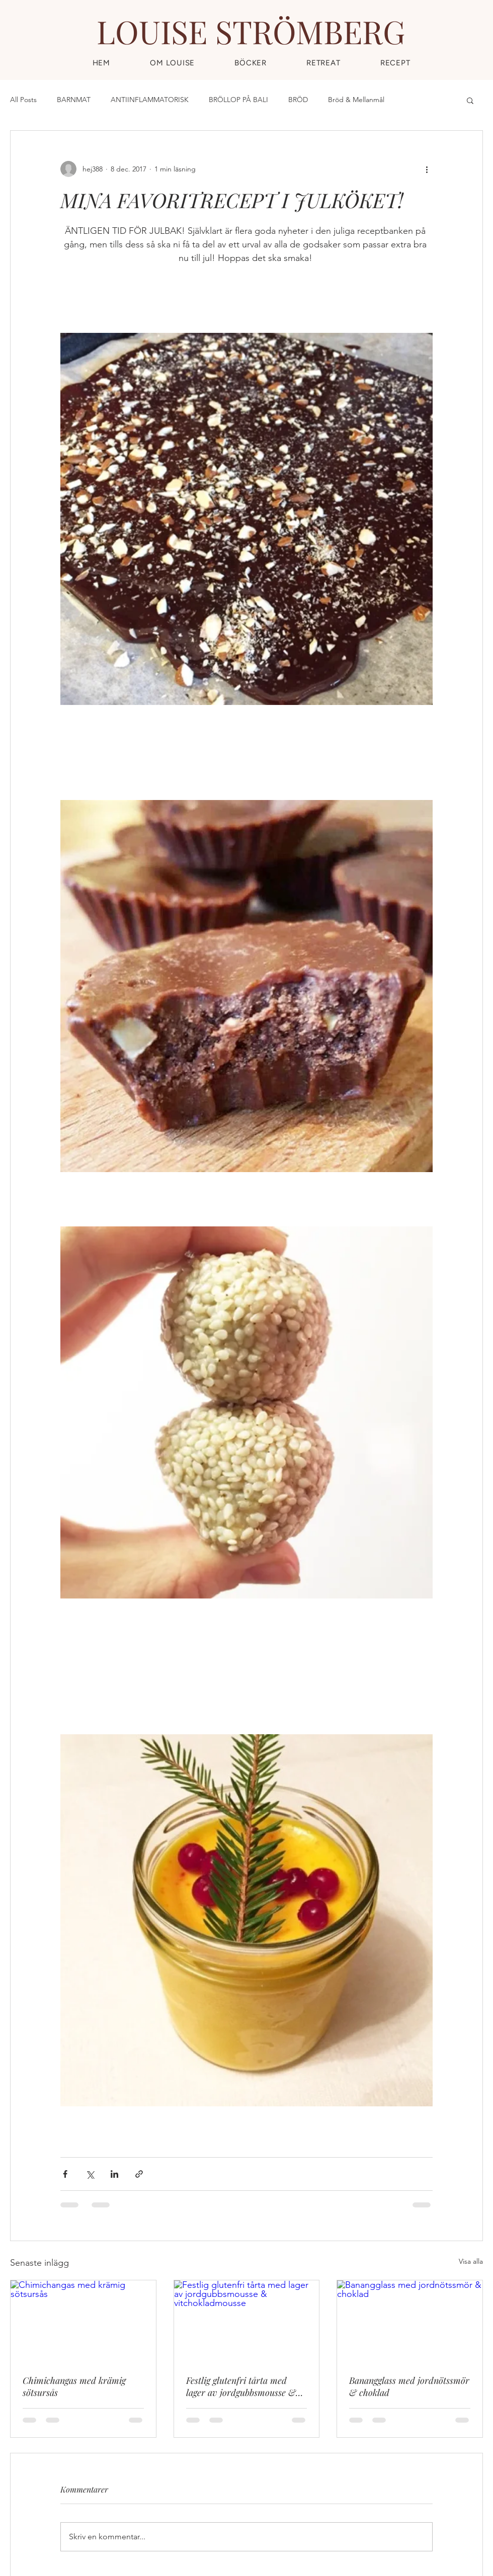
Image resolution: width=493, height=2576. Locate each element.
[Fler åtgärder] (427, 169)
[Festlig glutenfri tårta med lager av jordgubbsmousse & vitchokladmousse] (246, 2321)
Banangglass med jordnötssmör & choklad (409, 2386)
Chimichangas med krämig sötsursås (74, 2386)
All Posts (23, 99)
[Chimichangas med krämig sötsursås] (83, 2321)
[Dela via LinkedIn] (114, 2174)
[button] (395, 62)
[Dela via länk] (139, 2174)
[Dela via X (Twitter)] (90, 2174)
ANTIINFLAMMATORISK (150, 99)
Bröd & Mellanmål (356, 99)
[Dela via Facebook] (65, 2174)
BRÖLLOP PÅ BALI (238, 99)
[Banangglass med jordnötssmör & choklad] (409, 2321)
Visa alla (471, 2261)
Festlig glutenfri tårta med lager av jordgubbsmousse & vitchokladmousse (241, 2386)
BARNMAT (74, 99)
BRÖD (298, 99)
